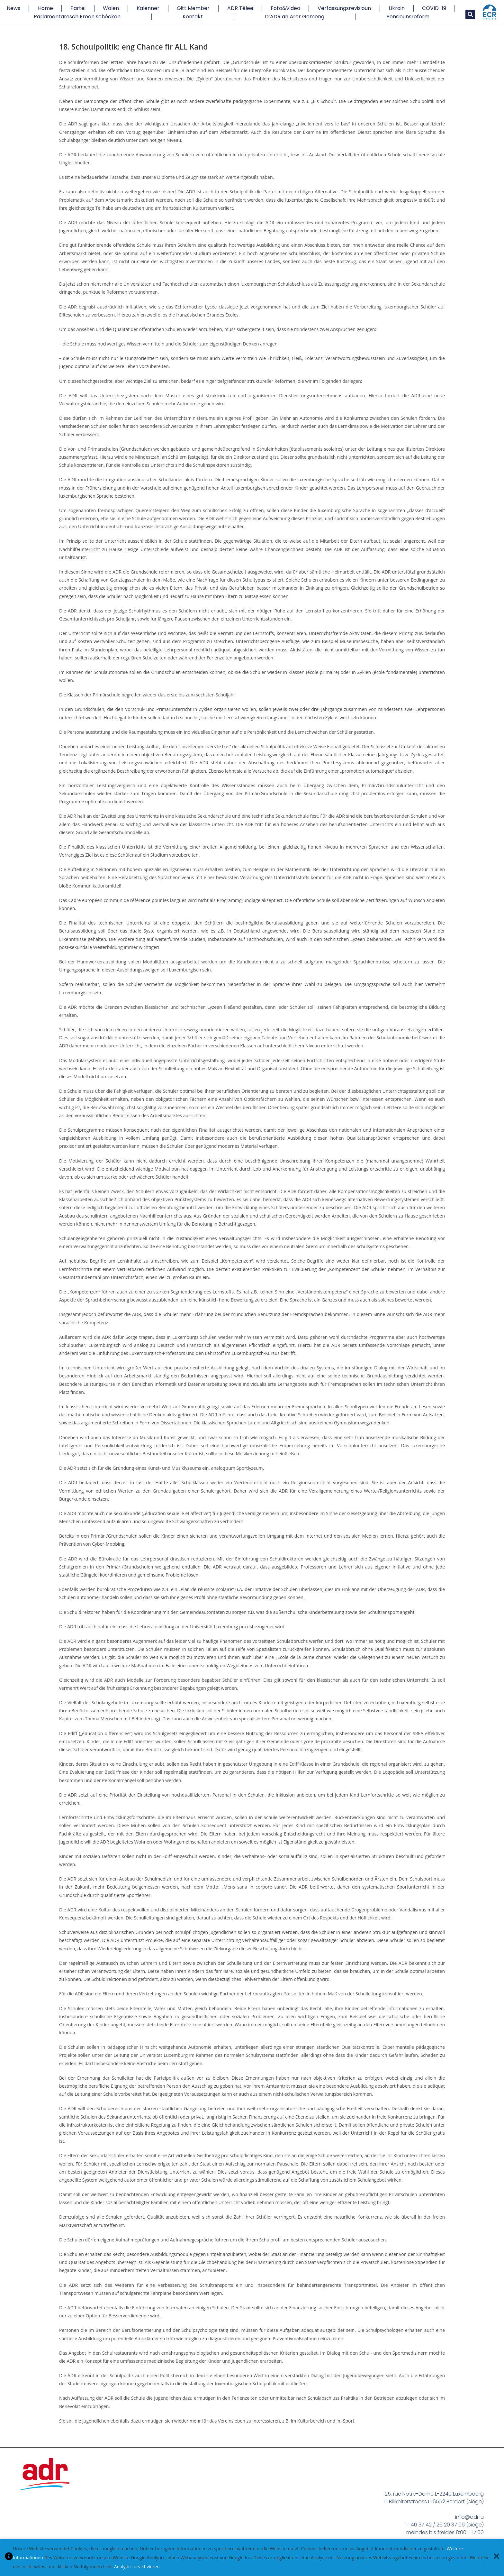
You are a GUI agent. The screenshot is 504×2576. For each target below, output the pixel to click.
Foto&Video (285, 8)
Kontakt (193, 16)
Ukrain (397, 8)
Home (45, 8)
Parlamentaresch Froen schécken (77, 16)
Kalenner (148, 8)
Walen (111, 8)
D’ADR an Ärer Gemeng (294, 16)
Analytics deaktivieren (137, 2566)
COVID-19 (434, 8)
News (13, 8)
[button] (470, 14)
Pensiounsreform (407, 16)
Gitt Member (193, 8)
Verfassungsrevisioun (344, 8)
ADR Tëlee (240, 8)
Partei (78, 8)
